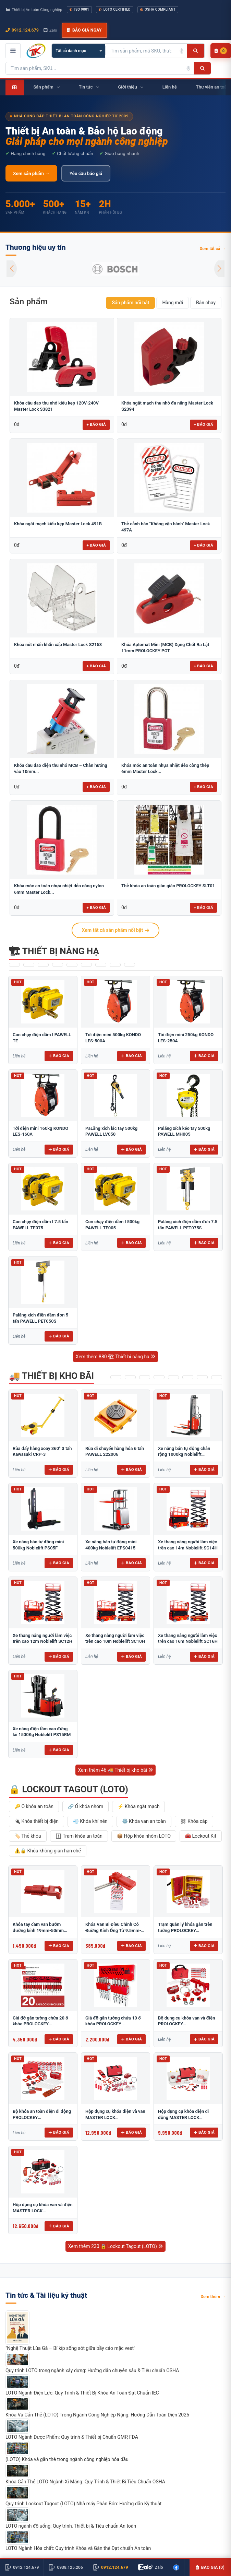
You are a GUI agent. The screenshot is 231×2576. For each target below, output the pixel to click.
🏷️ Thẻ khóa (27, 1836)
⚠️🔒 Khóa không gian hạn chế (47, 1850)
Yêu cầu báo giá (86, 173)
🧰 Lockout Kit (200, 1836)
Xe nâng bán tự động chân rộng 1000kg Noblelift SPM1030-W (184, 1454)
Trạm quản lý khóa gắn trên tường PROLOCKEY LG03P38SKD (185, 1930)
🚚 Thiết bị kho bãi (51, 1376)
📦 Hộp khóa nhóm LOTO (144, 1836)
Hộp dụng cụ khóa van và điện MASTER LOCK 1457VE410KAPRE (43, 2210)
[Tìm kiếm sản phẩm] (141, 51)
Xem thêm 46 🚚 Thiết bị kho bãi (115, 1770)
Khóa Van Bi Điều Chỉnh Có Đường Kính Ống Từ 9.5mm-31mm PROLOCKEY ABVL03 (113, 1930)
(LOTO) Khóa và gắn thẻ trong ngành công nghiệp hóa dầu (67, 2459)
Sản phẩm (29, 301)
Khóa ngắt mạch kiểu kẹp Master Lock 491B (58, 523)
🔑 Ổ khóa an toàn (33, 1806)
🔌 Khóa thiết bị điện (36, 1821)
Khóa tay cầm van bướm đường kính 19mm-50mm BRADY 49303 (38, 1930)
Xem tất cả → (212, 248)
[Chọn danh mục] (78, 51)
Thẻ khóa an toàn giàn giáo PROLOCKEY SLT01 (168, 885)
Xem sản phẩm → (31, 173)
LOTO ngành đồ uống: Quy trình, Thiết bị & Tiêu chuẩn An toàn (70, 2526)
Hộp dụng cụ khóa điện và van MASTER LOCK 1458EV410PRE (115, 2117)
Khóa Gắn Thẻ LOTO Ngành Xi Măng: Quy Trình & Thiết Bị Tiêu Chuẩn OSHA (85, 2481)
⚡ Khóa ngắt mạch (138, 1806)
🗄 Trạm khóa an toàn (79, 1836)
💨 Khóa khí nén (90, 1821)
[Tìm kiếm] (195, 51)
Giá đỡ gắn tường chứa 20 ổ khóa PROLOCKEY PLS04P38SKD (40, 2024)
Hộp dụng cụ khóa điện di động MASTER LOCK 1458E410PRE (183, 2117)
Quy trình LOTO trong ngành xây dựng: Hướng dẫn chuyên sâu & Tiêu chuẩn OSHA (92, 2370)
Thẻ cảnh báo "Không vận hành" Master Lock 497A (165, 526)
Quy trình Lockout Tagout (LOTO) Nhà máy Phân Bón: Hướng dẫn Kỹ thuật (83, 2503)
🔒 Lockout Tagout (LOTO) (68, 1789)
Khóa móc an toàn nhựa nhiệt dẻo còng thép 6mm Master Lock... (165, 768)
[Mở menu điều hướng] (13, 50)
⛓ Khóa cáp (194, 1821)
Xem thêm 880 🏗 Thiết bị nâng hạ (115, 1356)
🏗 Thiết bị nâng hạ (54, 951)
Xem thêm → (213, 2296)
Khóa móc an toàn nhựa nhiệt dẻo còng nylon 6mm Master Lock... (59, 888)
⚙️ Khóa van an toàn (144, 1821)
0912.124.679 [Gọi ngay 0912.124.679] (22, 30)
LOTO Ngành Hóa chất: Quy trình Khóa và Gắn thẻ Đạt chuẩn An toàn (78, 2548)
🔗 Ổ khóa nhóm (85, 1806)
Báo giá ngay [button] (84, 30)
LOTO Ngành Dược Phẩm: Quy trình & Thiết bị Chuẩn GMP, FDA (71, 2437)
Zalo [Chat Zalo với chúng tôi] (50, 30)
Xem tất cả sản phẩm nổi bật (115, 930)
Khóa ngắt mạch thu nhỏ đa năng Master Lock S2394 (167, 406)
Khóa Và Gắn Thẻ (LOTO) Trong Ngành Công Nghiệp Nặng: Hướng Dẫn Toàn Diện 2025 (97, 2414)
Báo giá (58, 1055)
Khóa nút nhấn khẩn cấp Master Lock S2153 (58, 644)
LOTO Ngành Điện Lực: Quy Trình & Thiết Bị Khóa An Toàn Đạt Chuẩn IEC (82, 2393)
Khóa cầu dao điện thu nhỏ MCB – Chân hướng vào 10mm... (60, 768)
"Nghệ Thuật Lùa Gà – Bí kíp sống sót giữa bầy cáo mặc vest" (70, 2348)
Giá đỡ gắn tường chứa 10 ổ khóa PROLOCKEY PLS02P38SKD (113, 2024)
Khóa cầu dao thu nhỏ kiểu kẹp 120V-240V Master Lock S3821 (56, 406)
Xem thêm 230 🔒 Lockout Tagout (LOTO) (115, 2246)
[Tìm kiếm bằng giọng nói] (181, 51)
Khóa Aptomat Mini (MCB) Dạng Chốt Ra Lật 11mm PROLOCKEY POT (165, 647)
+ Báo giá (96, 424)
